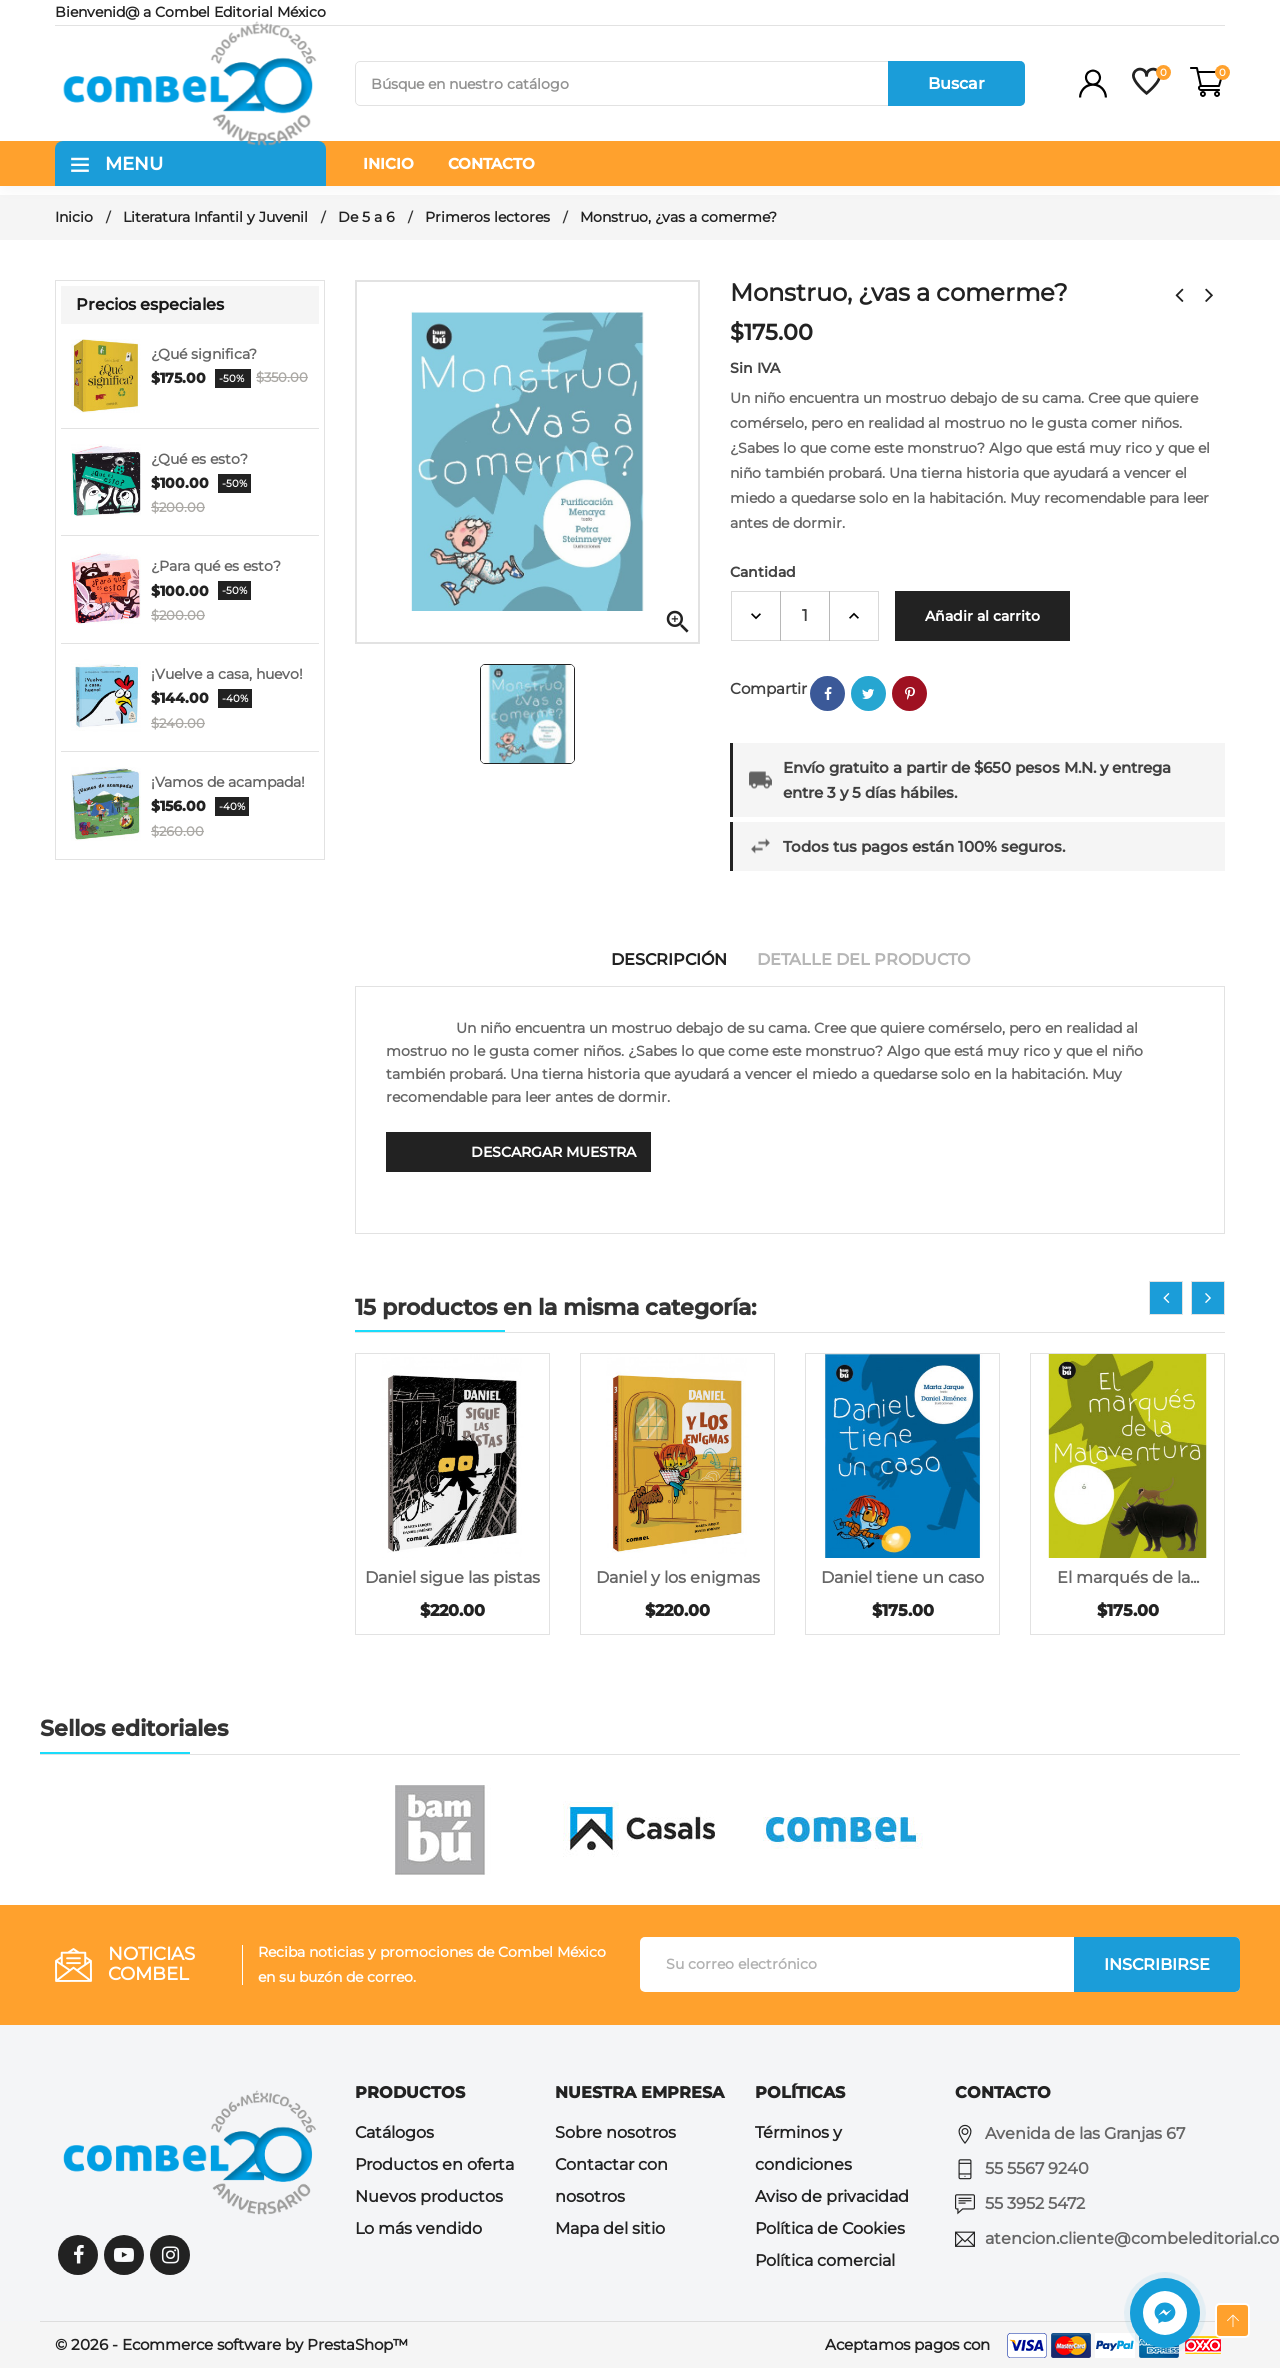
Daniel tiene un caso (902, 1577)
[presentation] (1166, 1298)
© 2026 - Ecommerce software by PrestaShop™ (231, 2344)
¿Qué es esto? (199, 459)
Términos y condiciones (803, 2148)
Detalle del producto (863, 959)
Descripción (669, 959)
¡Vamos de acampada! (228, 782)
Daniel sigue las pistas (452, 1577)
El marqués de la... (1128, 1577)
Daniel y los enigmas (678, 1577)
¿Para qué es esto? (216, 566)
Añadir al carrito (982, 616)
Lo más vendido (418, 2228)
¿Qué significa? (204, 354)
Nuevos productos (429, 2196)
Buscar (956, 83)
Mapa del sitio (610, 2228)
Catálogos (394, 2132)
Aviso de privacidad (832, 2196)
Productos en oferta (434, 2164)
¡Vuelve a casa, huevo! (227, 674)
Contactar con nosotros (611, 2180)
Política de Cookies (830, 2228)
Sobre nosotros (615, 2132)
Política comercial (825, 2260)
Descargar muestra (553, 1152)
